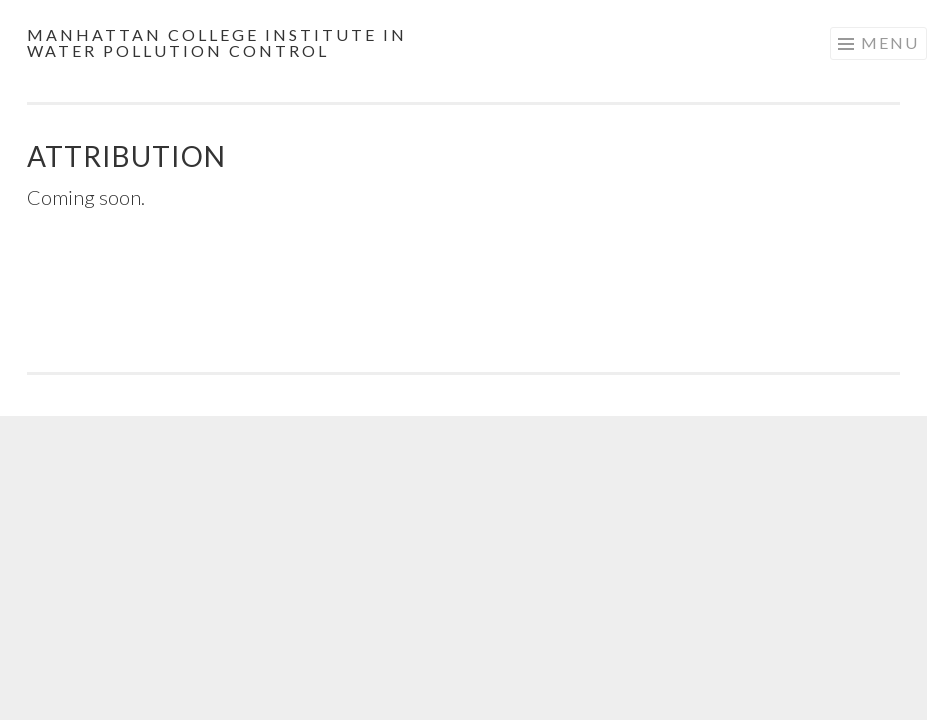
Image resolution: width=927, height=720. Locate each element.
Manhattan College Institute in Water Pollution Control (217, 42)
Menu (890, 42)
